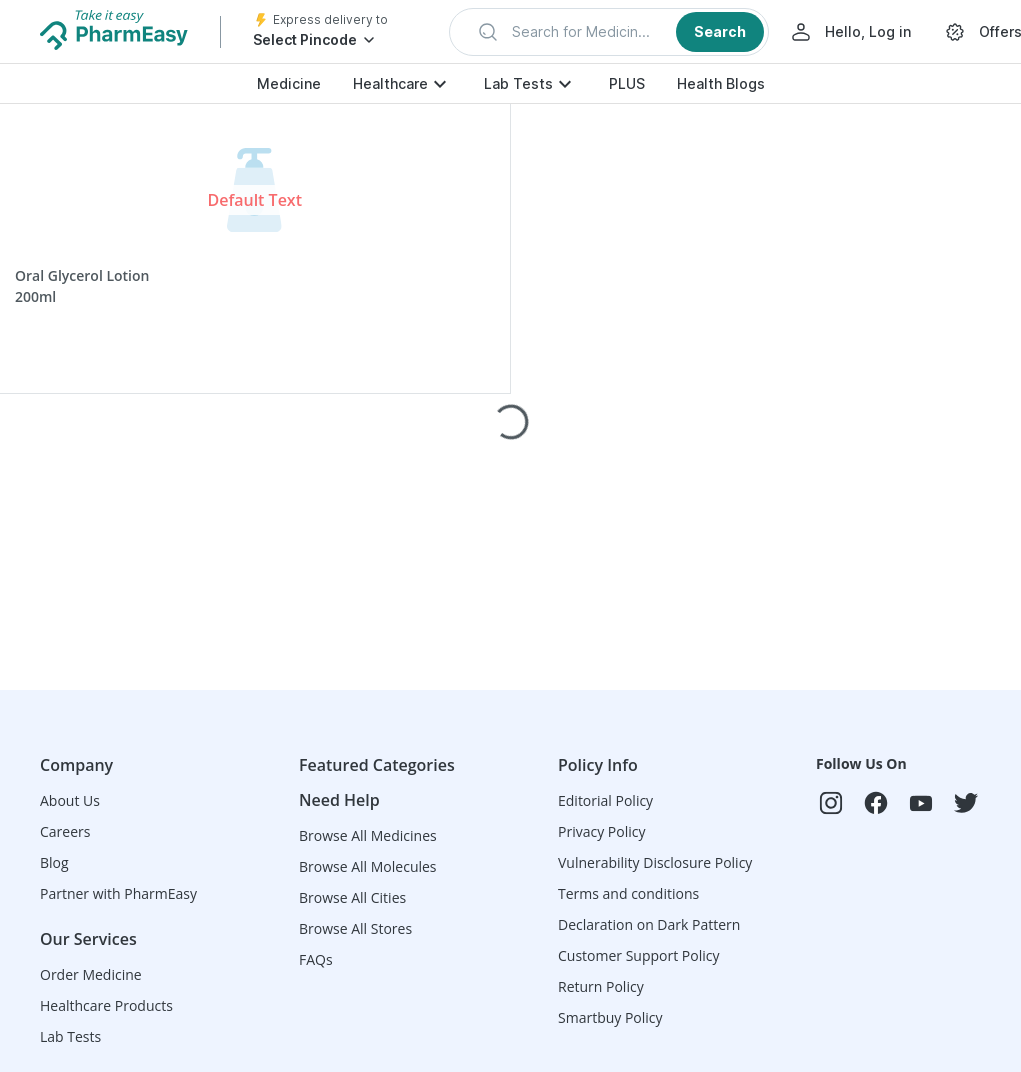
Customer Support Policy (638, 955)
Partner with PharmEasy (118, 893)
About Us (70, 800)
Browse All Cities (352, 897)
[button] (609, 32)
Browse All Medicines (368, 835)
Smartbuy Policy (610, 1017)
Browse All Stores (355, 928)
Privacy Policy (601, 831)
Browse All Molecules (368, 866)
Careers (65, 831)
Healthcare (390, 83)
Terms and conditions (628, 893)
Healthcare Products (106, 1005)
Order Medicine (91, 974)
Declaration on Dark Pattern (649, 924)
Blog (54, 862)
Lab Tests (518, 83)
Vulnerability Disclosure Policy (655, 862)
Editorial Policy (605, 800)
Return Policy (601, 986)
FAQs (316, 959)
